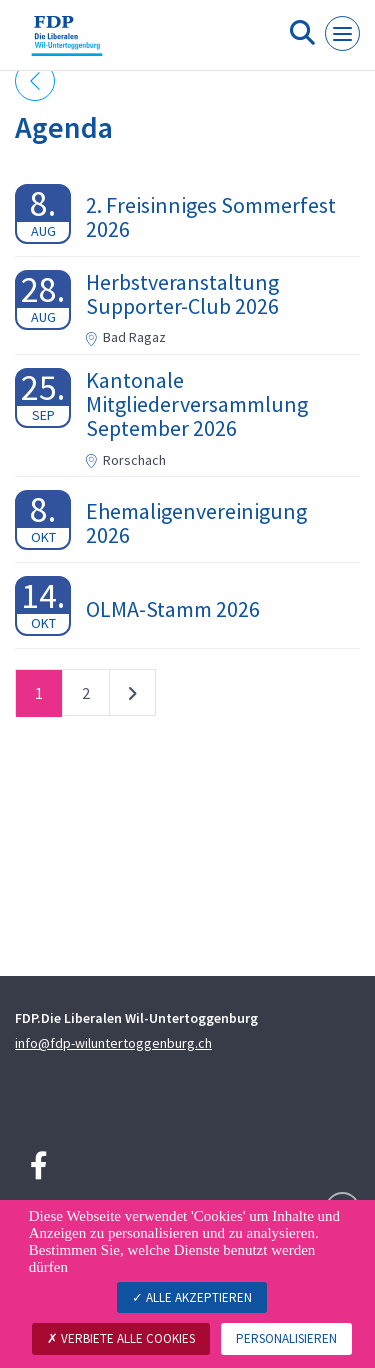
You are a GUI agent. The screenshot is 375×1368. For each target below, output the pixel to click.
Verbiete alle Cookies (121, 1338)
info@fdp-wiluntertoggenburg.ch (113, 1043)
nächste (132, 697)
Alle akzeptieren (192, 1297)
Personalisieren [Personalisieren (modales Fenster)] (286, 1338)
